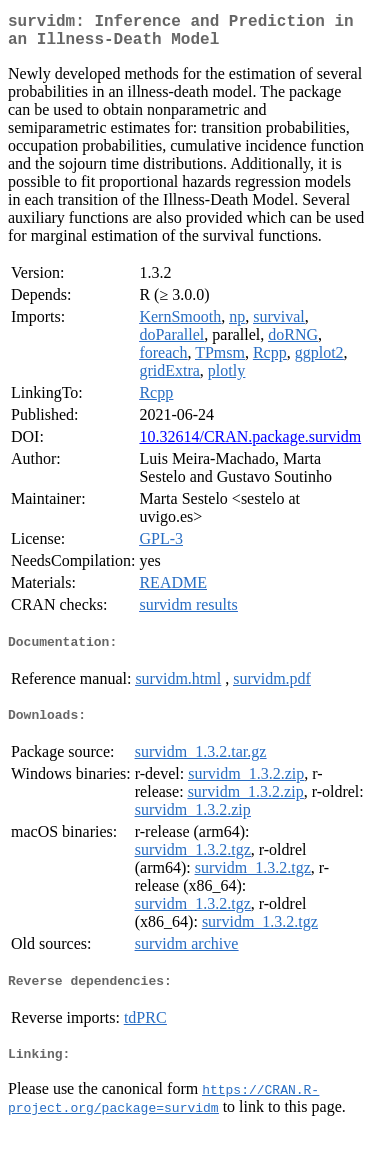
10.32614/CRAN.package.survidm (250, 444)
